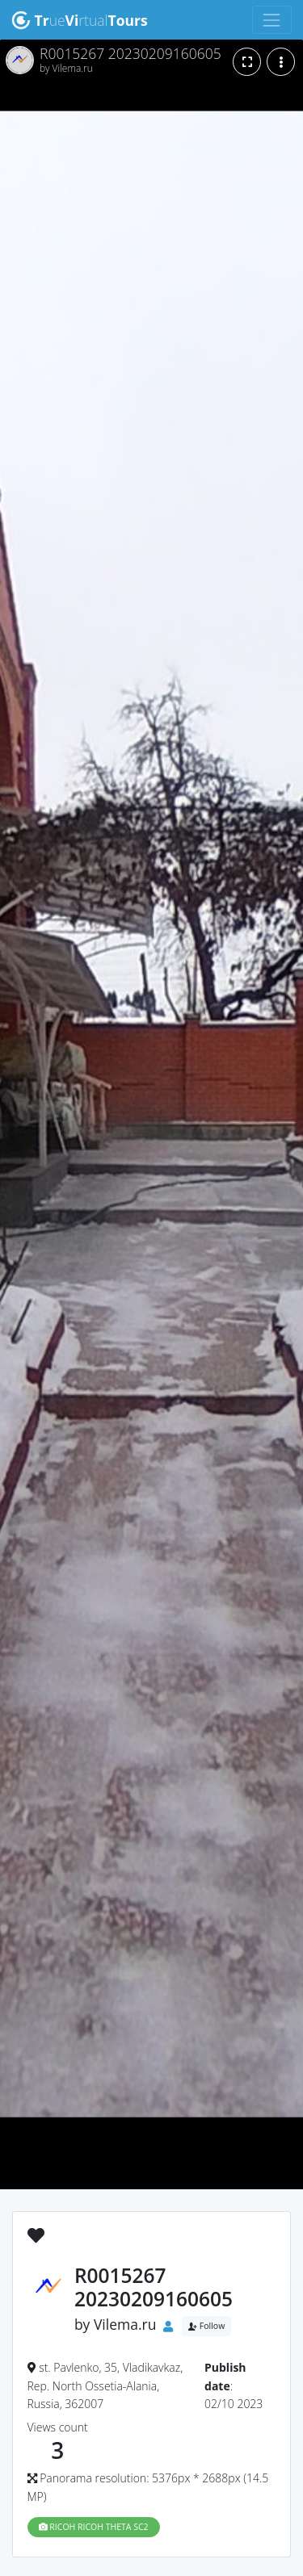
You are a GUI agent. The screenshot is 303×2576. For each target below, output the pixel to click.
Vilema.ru (125, 2325)
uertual (79, 20)
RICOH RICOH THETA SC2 (94, 2526)
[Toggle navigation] (272, 20)
